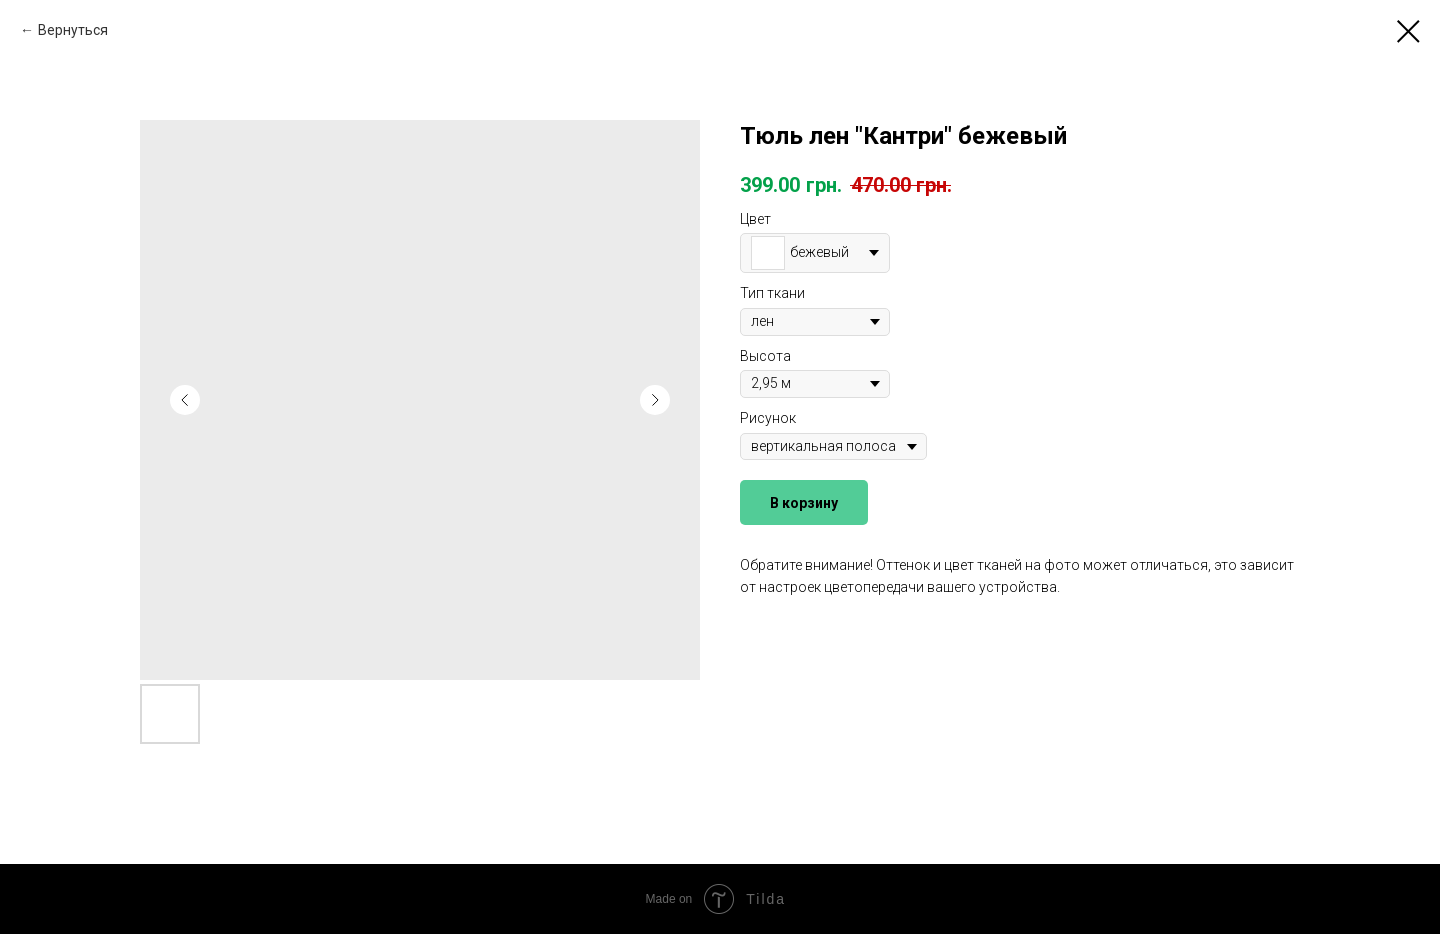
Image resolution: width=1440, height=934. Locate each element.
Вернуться (73, 30)
